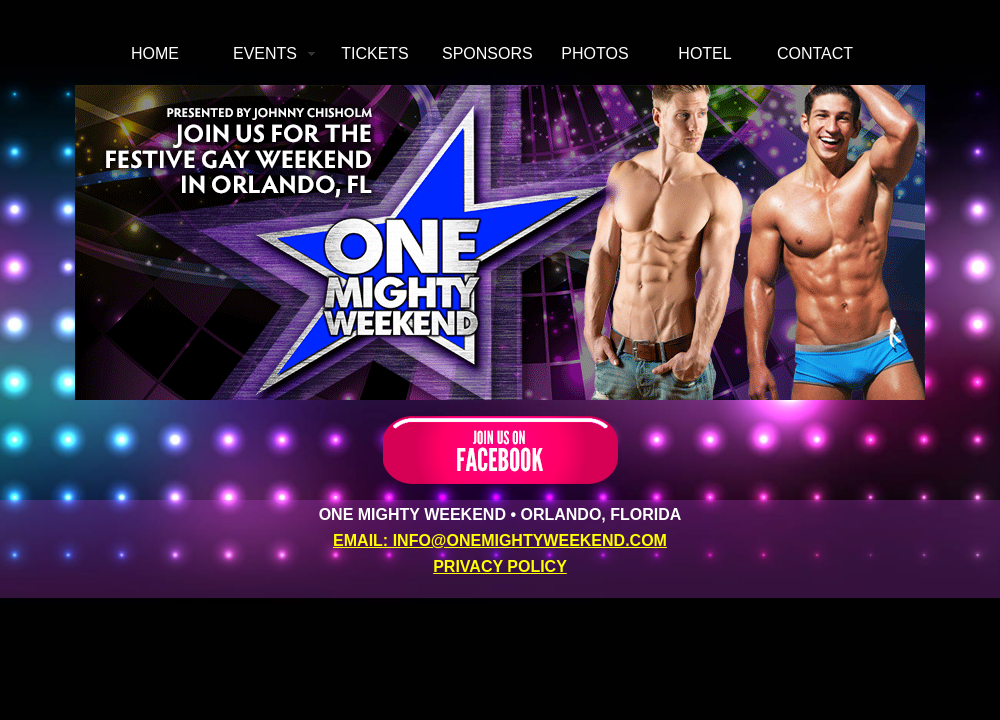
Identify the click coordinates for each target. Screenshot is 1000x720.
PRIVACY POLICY (500, 566)
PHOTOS (594, 53)
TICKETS (375, 53)
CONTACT (815, 53)
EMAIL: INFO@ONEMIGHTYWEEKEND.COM (500, 540)
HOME (155, 53)
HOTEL (704, 53)
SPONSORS (487, 53)
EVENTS (265, 53)
